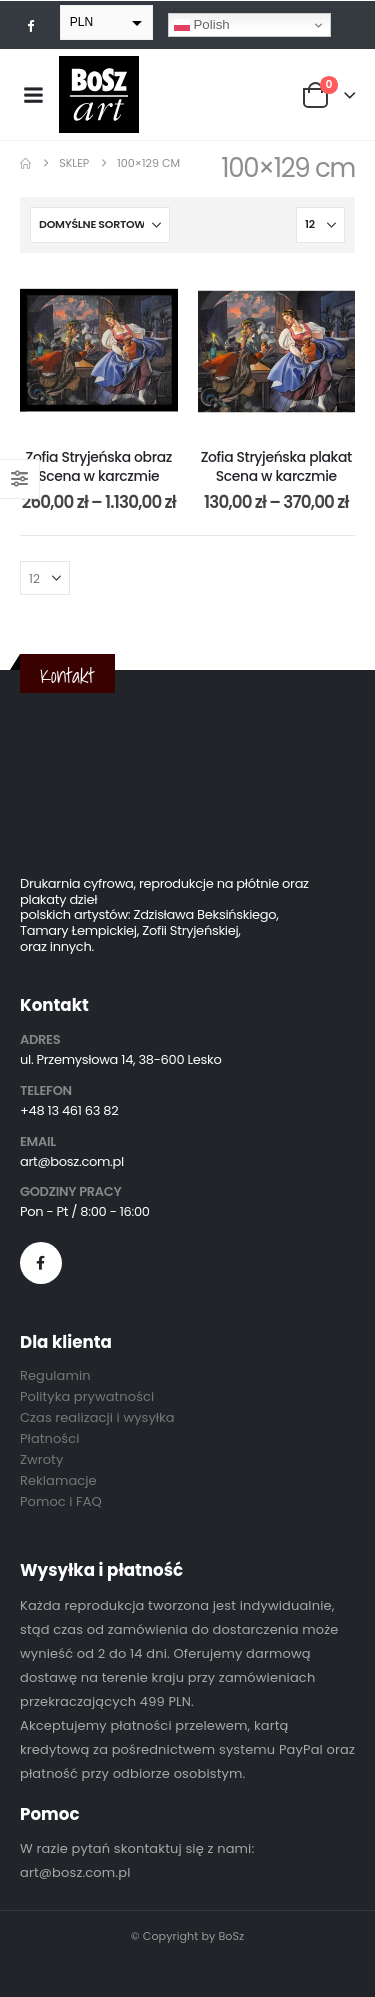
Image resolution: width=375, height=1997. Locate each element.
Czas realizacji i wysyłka (97, 1417)
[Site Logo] (99, 94)
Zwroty (41, 1459)
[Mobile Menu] (33, 95)
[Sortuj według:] (100, 225)
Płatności (49, 1438)
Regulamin (55, 1375)
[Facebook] (31, 25)
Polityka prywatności (87, 1396)
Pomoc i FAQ (61, 1501)
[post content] (99, 352)
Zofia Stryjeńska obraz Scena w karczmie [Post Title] (99, 466)
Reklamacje (58, 1480)
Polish (202, 25)
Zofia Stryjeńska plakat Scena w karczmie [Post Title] (276, 466)
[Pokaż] (320, 225)
